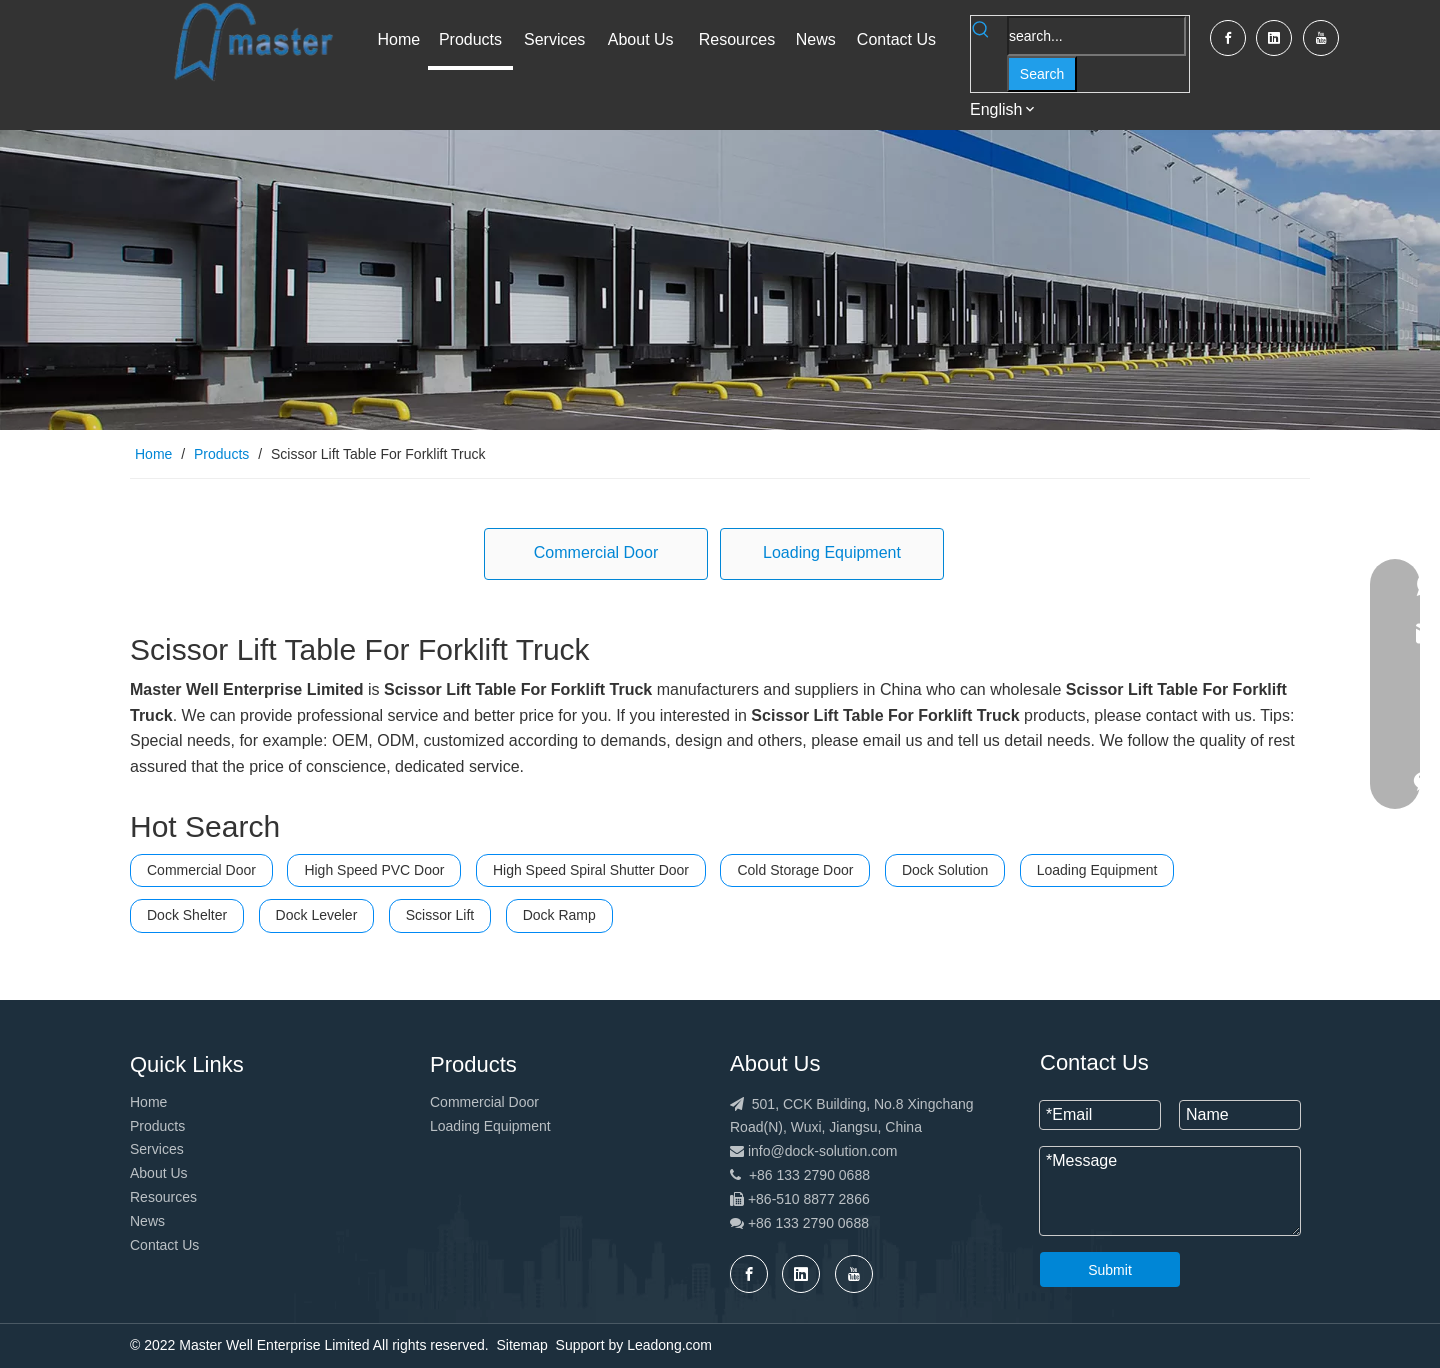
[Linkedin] (1274, 38)
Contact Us (164, 1245)
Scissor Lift (440, 915)
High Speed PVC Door (374, 870)
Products (157, 1126)
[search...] (1096, 36)
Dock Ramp (559, 915)
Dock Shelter (187, 915)
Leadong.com (669, 1345)
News (147, 1221)
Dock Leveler (317, 915)
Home (148, 1102)
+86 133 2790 (793, 1223)
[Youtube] (1321, 38)
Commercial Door (596, 552)
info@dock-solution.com (823, 1151)
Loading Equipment (832, 552)
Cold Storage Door (795, 870)
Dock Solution (945, 870)
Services (157, 1149)
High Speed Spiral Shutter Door (591, 870)
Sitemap (521, 1345)
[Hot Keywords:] (1042, 74)
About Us (159, 1173)
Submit (1110, 1270)
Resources (163, 1197)
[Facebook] (1228, 38)
